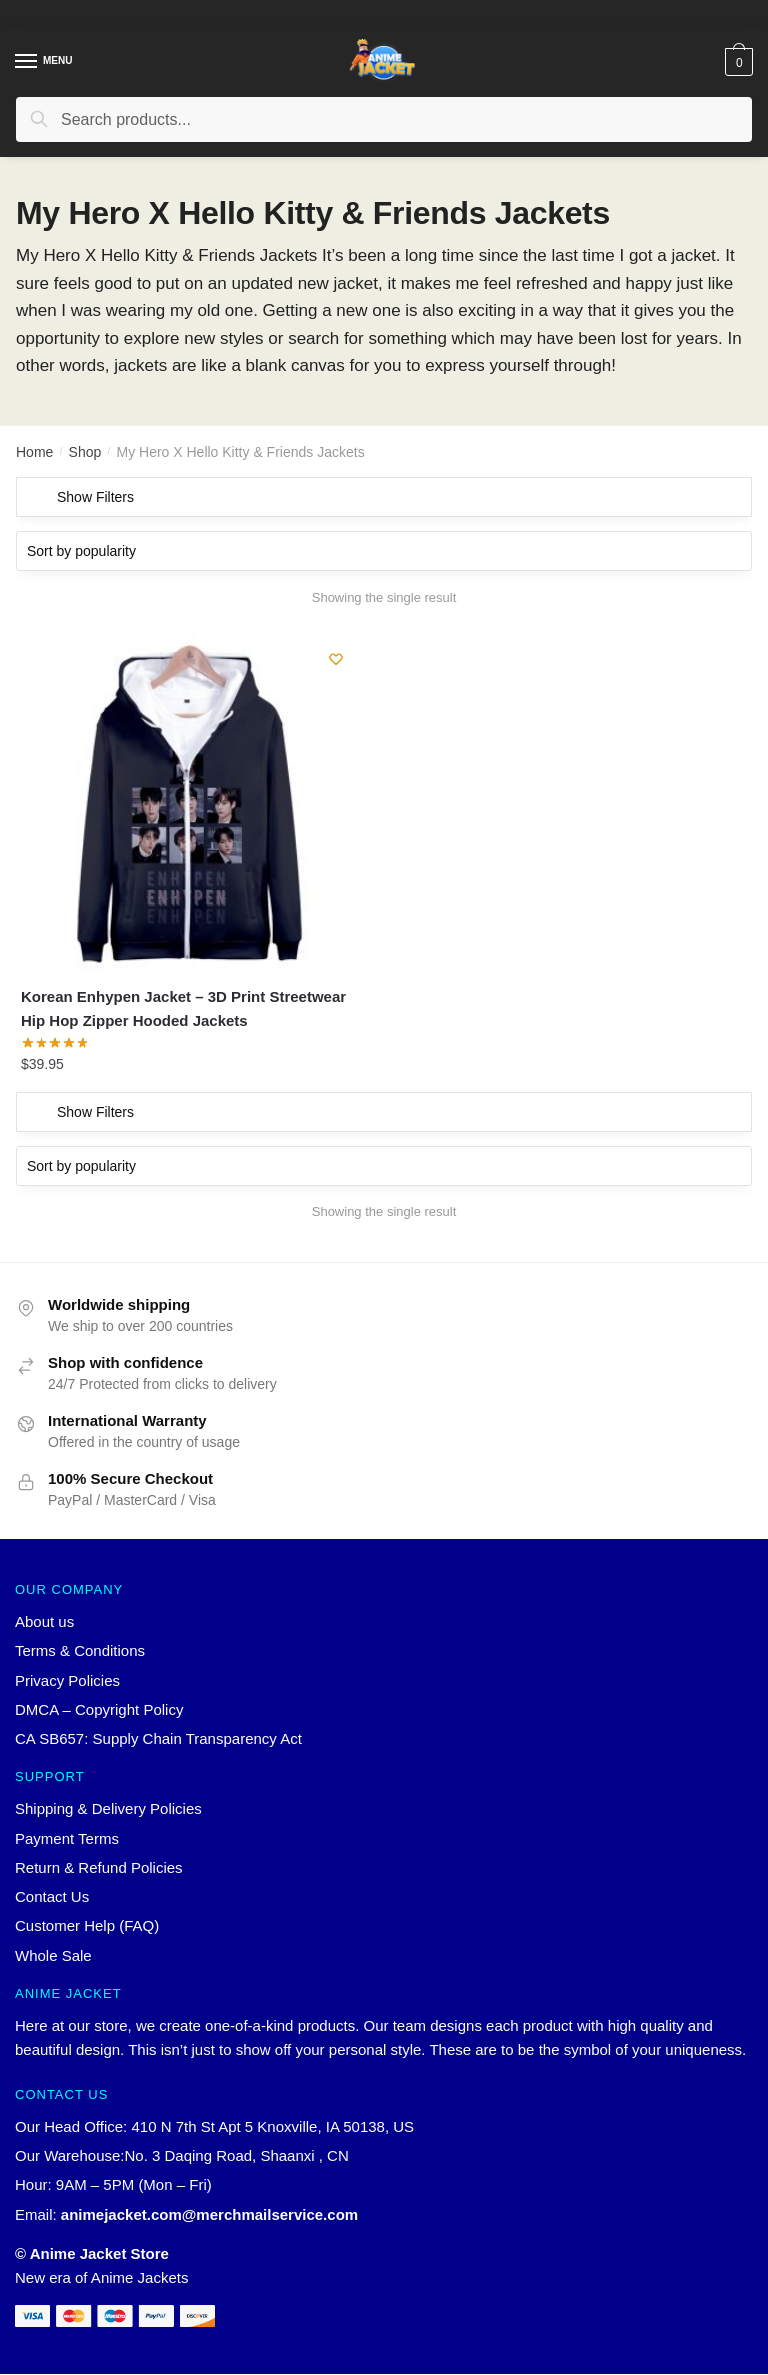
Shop (85, 452)
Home (34, 452)
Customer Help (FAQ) (87, 1926)
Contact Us (52, 1897)
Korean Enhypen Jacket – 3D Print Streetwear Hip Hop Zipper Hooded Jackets (183, 1008)
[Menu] (27, 62)
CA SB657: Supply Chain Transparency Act (158, 1739)
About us (44, 1622)
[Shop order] (384, 551)
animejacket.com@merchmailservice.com (209, 2214)
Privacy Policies (67, 1680)
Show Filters (95, 497)
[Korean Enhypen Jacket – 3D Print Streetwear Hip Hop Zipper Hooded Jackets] (193, 801)
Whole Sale (53, 1955)
